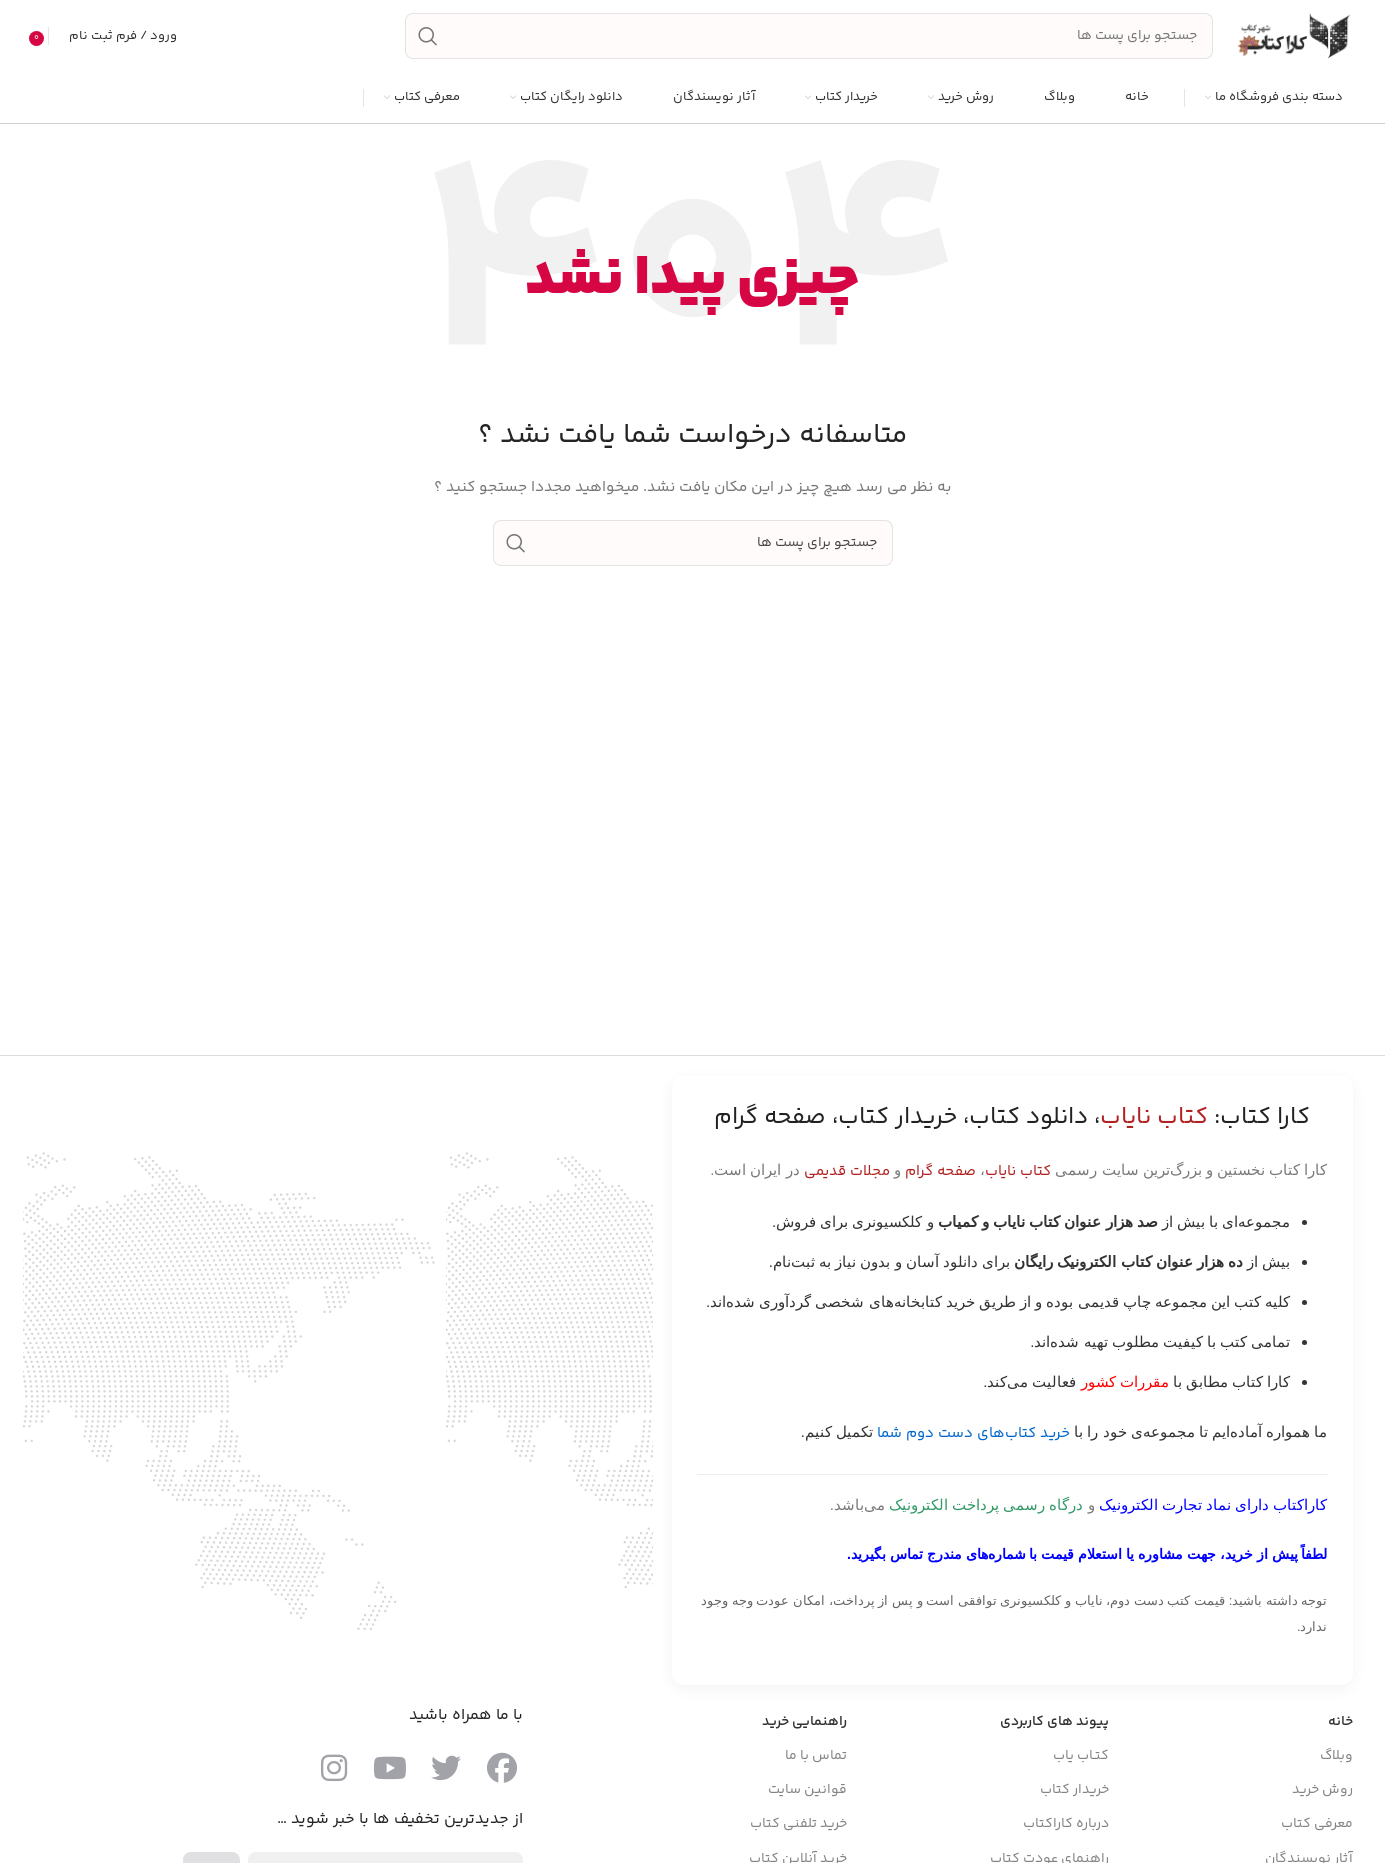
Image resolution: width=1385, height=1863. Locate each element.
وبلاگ (1336, 1758)
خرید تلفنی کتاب (798, 1827)
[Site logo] (1293, 38)
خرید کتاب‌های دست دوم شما (973, 1435)
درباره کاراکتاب (1066, 1827)
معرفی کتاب (1317, 1827)
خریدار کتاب (1074, 1792)
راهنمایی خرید (804, 1724)
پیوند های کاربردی (1054, 1724)
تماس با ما (816, 1758)
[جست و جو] (809, 38)
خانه (1340, 1724)
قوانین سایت (807, 1792)
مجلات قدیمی (847, 1173)
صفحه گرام (940, 1173)
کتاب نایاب (1018, 1173)
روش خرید (1322, 1792)
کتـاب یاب (1081, 1758)
